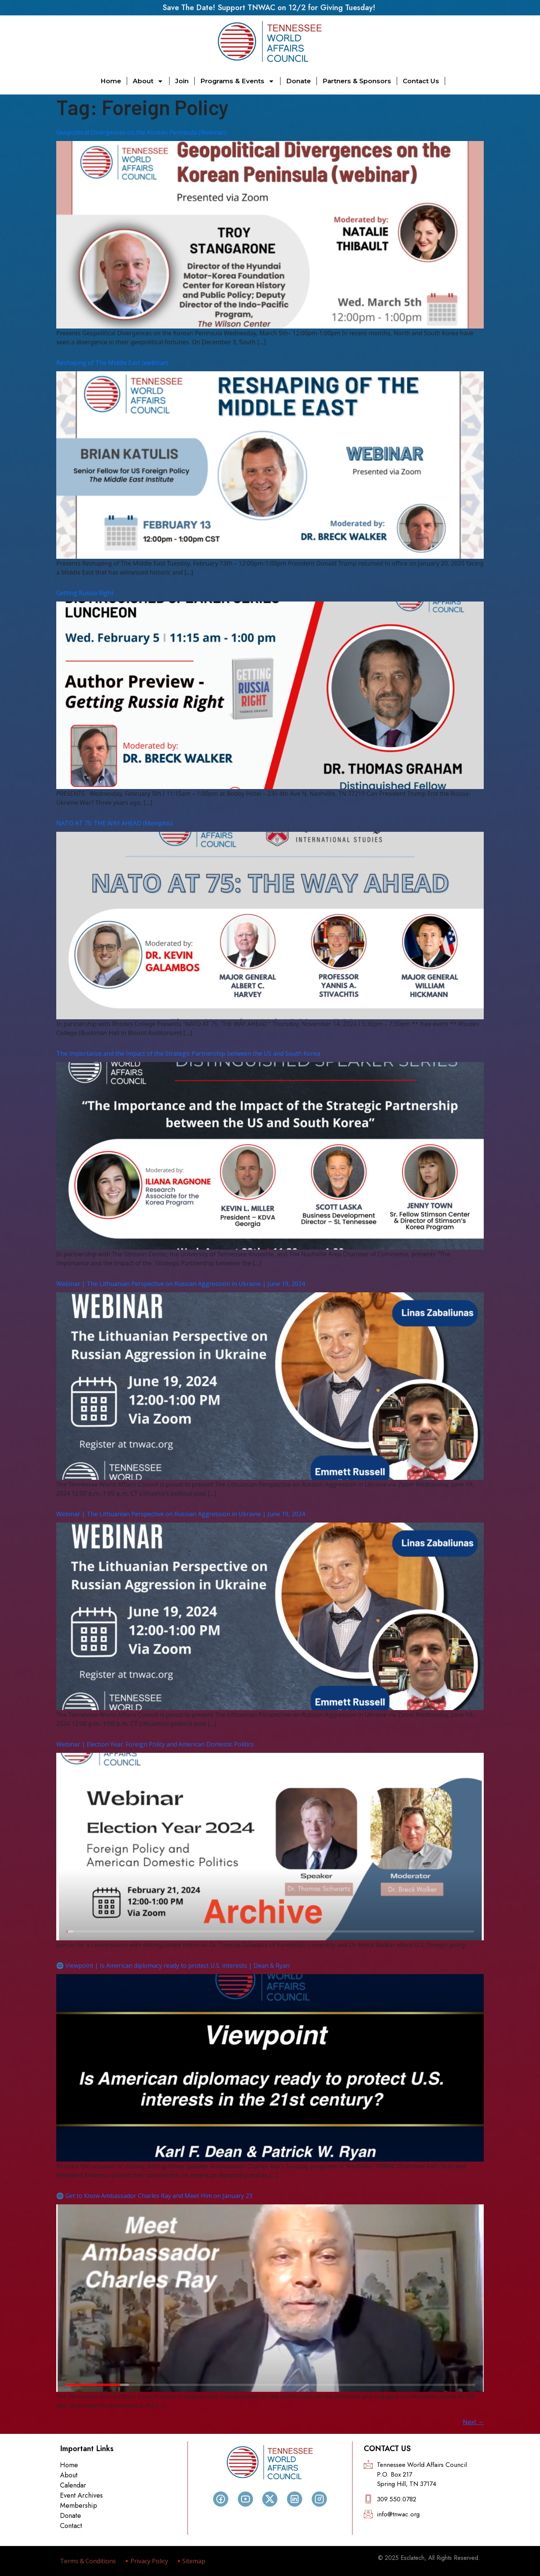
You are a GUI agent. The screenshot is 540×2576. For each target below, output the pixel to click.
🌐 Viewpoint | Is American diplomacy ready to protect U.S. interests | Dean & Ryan (173, 1965)
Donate (298, 81)
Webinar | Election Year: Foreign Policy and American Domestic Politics (155, 1744)
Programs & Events (237, 81)
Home (110, 81)
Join (182, 81)
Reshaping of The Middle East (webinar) (112, 363)
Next (473, 2422)
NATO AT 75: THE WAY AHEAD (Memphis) (114, 823)
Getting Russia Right (85, 593)
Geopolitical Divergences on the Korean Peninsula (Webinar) (141, 132)
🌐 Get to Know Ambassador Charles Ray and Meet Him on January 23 (154, 2196)
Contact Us (421, 81)
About (148, 81)
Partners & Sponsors (356, 81)
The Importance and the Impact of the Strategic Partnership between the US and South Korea (188, 1053)
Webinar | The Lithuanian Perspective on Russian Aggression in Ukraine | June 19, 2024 (180, 1284)
